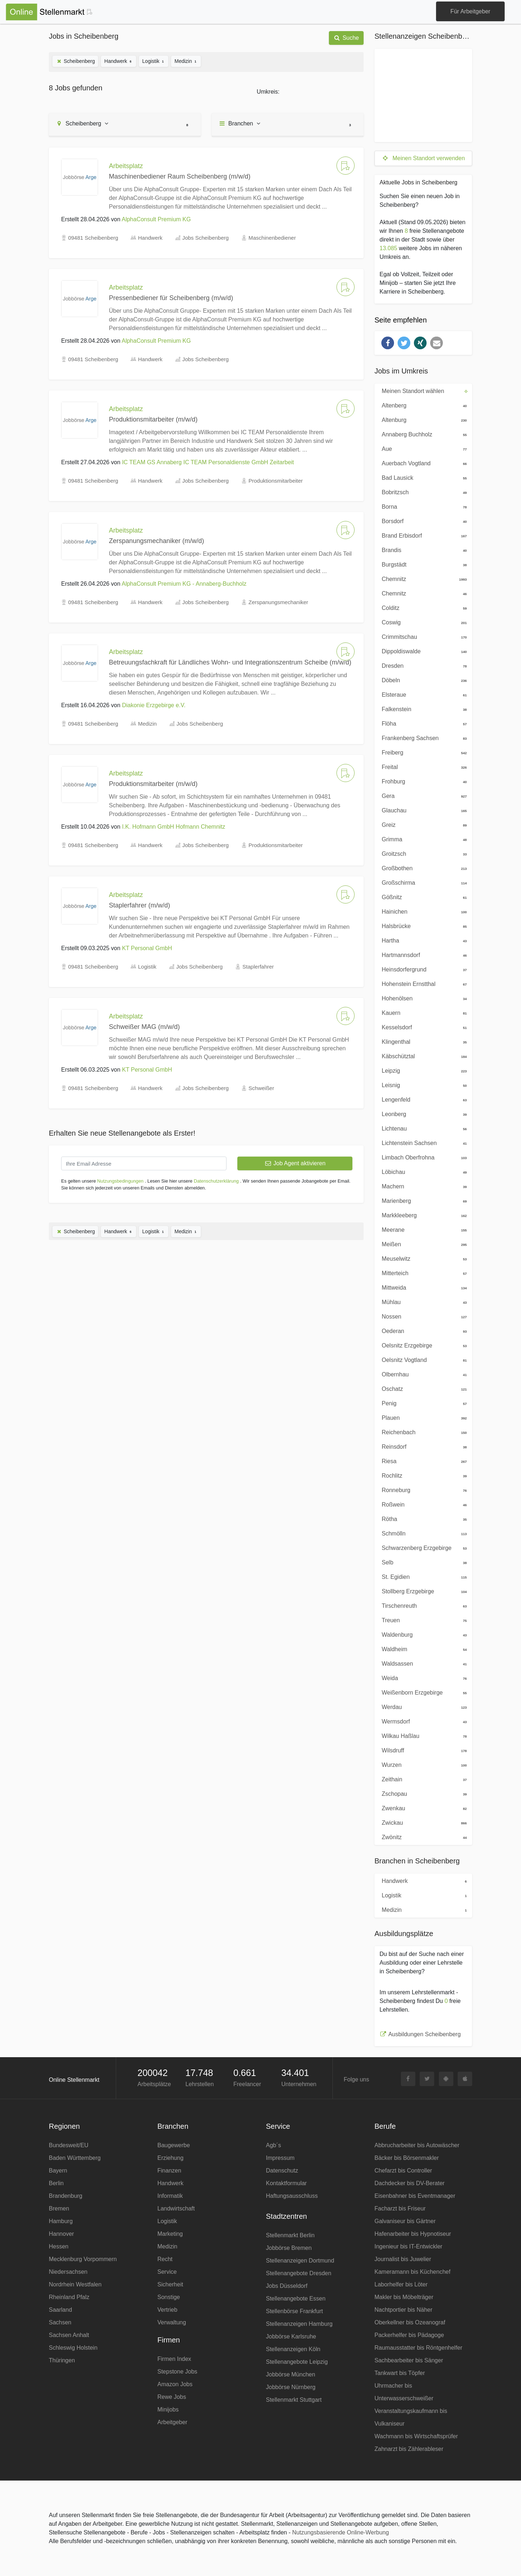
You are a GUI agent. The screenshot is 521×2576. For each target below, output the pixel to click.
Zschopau (422, 1793)
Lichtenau (422, 1128)
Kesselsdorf (422, 1026)
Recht (165, 2259)
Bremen (59, 2208)
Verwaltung (171, 2322)
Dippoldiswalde (422, 650)
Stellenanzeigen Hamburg (299, 2324)
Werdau (422, 1706)
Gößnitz (422, 896)
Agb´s (273, 2145)
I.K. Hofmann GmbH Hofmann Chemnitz (173, 827)
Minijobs (168, 2409)
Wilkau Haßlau (422, 1735)
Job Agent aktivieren (294, 1163)
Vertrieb (167, 2310)
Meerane (422, 1229)
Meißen (422, 1243)
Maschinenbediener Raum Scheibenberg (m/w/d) (179, 176)
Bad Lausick (422, 477)
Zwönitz (422, 1836)
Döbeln (422, 679)
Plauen (422, 1417)
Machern (422, 1185)
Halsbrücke (422, 925)
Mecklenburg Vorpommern (83, 2259)
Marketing (170, 2234)
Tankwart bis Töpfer (399, 2373)
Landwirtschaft (176, 2208)
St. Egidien (422, 1576)
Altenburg (422, 419)
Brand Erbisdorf (422, 535)
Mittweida (422, 1287)
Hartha (422, 940)
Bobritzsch (422, 491)
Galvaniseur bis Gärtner (405, 2221)
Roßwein (422, 1504)
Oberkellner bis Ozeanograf (409, 2322)
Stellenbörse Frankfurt (294, 2311)
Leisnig (422, 1084)
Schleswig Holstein (73, 2348)
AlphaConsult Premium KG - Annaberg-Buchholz (184, 584)
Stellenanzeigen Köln (293, 2349)
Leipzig (422, 1070)
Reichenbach (422, 1431)
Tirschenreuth (422, 1605)
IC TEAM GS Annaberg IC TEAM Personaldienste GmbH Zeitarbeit (208, 462)
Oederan (422, 1330)
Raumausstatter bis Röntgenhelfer (418, 2348)
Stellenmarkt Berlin (290, 2235)
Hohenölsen (422, 997)
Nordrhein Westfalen (75, 2284)
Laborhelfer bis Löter (401, 2284)
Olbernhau (422, 1373)
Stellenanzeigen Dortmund (300, 2260)
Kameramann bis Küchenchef (412, 2272)
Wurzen (422, 1764)
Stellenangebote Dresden (298, 2273)
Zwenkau (422, 1807)
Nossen (422, 1316)
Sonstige (168, 2297)
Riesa (422, 1460)
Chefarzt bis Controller (403, 2170)
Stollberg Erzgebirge (422, 1590)
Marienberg (422, 1200)
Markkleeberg (422, 1214)
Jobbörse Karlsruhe (291, 2336)
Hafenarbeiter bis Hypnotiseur (412, 2234)
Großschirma (422, 882)
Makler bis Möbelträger (403, 2297)
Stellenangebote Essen (296, 2298)
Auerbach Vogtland (422, 462)
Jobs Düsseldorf (287, 2286)
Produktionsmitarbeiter (276, 481)
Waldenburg (422, 1634)
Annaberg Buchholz (422, 433)
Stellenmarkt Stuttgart (294, 2400)
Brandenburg (65, 2196)
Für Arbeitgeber (470, 11)
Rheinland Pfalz (69, 2297)
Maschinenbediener (272, 238)
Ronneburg (422, 1489)
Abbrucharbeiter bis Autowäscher (416, 2145)
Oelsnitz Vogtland (422, 1359)
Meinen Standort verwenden (423, 158)
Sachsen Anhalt (69, 2335)
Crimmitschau (422, 636)
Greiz (422, 824)
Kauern (422, 1012)
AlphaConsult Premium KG (156, 219)
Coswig (422, 621)
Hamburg (61, 2221)
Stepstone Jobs (177, 2371)
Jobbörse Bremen (289, 2248)
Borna (422, 506)
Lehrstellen (200, 2084)
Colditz (422, 607)
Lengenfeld (422, 1099)
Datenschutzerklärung (216, 1181)
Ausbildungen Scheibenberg (424, 2034)
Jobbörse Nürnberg (290, 2387)
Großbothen (422, 867)
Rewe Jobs (171, 2397)
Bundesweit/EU (68, 2145)
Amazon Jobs (174, 2384)
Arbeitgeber (172, 2422)
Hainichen (422, 911)
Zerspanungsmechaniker (278, 602)
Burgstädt (422, 564)
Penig (422, 1402)
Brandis (422, 549)
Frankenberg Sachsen (422, 737)
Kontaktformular (286, 2183)
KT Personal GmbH (147, 948)
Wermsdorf (422, 1721)
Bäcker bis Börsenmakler (406, 2158)
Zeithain (422, 1778)
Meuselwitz (422, 1258)
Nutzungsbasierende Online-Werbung (340, 2532)
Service (167, 2272)
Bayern (58, 2170)
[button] (387, 343)
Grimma (422, 838)
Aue (422, 448)
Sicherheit (170, 2284)
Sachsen (60, 2322)
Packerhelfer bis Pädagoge (409, 2335)
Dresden (422, 665)
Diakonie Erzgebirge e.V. (154, 705)
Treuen (422, 1619)
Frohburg (422, 781)
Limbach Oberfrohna (422, 1157)
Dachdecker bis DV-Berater (409, 2183)
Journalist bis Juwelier (402, 2259)
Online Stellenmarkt (74, 2080)
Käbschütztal (422, 1055)
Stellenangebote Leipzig (297, 2362)
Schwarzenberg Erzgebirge (422, 1547)
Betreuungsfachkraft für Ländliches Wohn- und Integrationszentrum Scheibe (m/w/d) (230, 662)
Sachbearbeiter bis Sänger (408, 2360)
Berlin (56, 2183)
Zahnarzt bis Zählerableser (408, 2449)
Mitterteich (422, 1272)
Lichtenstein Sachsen (422, 1142)
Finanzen (169, 2170)
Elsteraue (422, 694)
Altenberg (422, 405)
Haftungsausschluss (292, 2196)
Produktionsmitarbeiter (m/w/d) (153, 419)
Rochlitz (422, 1475)
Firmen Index (174, 2359)
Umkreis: (268, 92)
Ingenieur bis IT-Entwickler (408, 2246)
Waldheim (422, 1648)
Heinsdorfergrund (422, 969)
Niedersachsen (68, 2272)
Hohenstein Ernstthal (422, 983)
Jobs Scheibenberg (205, 238)
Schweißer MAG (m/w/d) (144, 1026)
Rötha (422, 1518)
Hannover (61, 2234)
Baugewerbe (173, 2145)
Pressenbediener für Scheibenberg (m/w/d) (171, 298)
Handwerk (118, 60)
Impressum (280, 2158)
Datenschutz (282, 2170)
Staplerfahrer (258, 967)
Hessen (58, 2246)
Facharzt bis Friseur (399, 2208)
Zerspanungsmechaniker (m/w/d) (156, 540)
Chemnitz (422, 578)
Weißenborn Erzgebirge (422, 1692)
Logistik (153, 60)
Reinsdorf (422, 1446)
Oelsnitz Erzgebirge (422, 1345)
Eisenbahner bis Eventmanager (414, 2196)
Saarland (60, 2310)
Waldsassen (422, 1663)
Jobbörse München (290, 2374)
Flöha (422, 723)
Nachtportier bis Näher (403, 2310)
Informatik (170, 2196)
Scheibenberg (75, 61)
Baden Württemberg (75, 2158)
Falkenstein (422, 708)
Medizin (186, 60)
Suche (346, 38)
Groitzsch (422, 853)
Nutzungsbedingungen (120, 1181)
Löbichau (422, 1171)
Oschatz (422, 1388)
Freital (422, 766)
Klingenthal (422, 1041)
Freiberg (422, 752)
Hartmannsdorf (422, 954)
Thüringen (62, 2360)
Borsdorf (422, 520)
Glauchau (422, 809)
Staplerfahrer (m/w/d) (139, 905)
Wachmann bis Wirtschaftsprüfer (416, 2436)
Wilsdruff (422, 1749)
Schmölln (422, 1533)
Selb (422, 1561)
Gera (422, 795)
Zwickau (422, 1822)
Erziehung (170, 2158)
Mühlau (422, 1301)
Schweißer (261, 1088)
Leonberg (422, 1113)
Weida (422, 1677)
